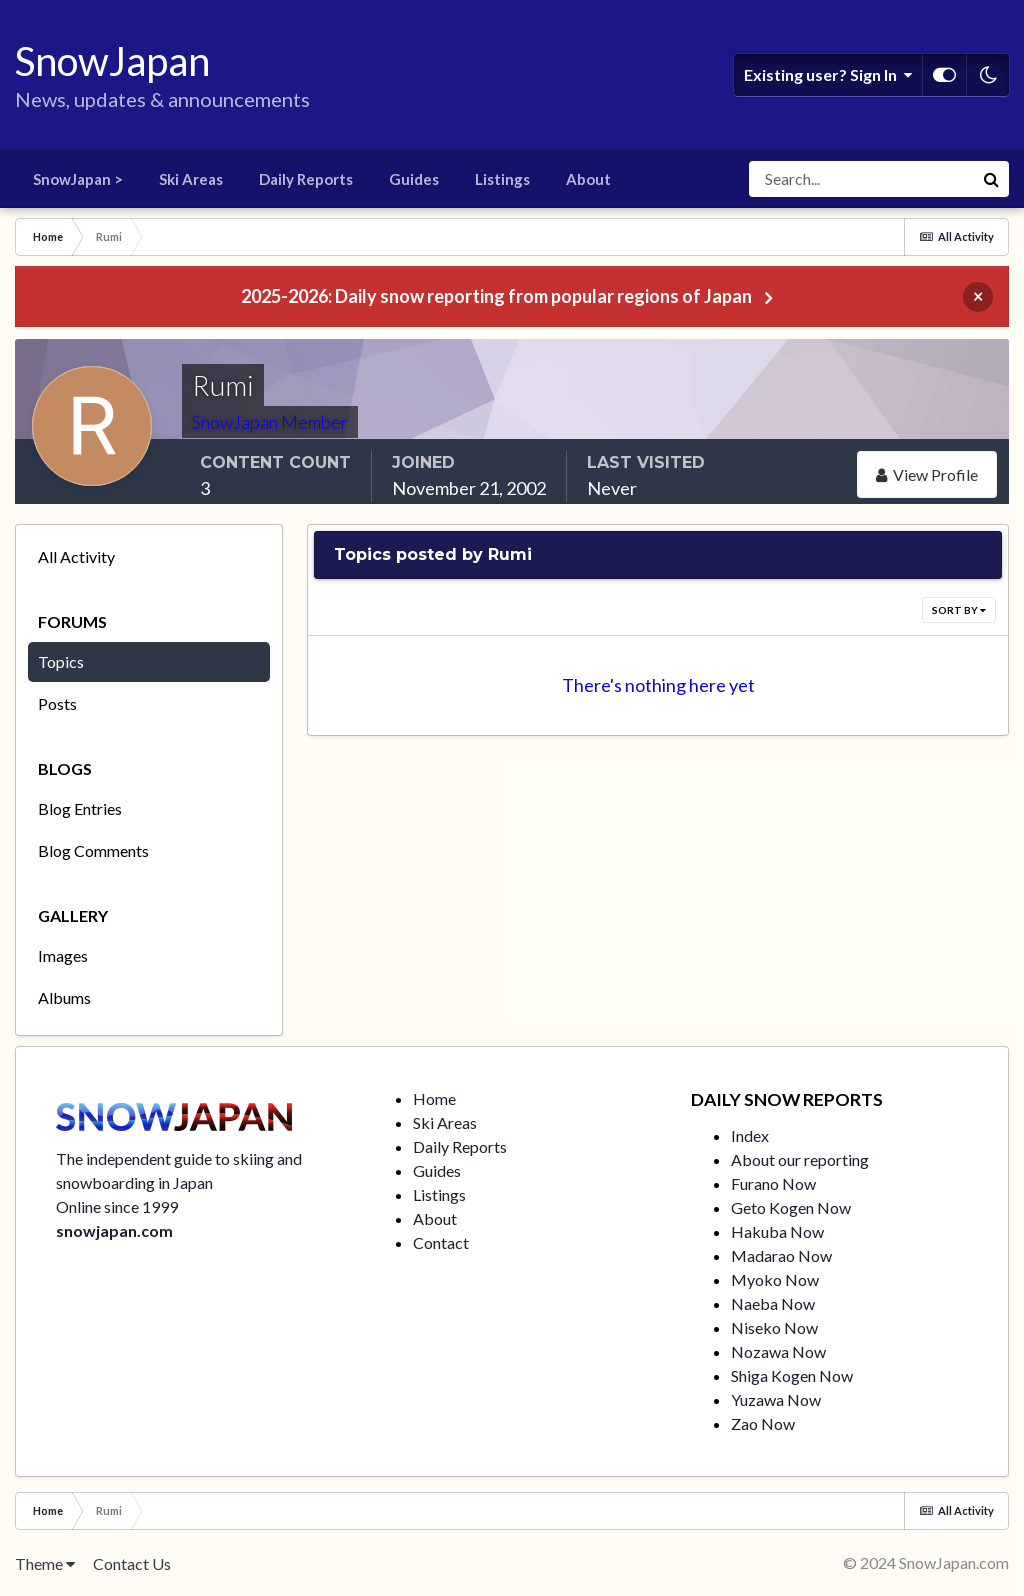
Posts (57, 703)
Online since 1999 (117, 1206)
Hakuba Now (777, 1231)
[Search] (861, 179)
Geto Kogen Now (791, 1207)
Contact (441, 1242)
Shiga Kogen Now (792, 1375)
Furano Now (773, 1183)
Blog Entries (80, 808)
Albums (64, 997)
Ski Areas (191, 179)
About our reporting (800, 1159)
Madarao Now (781, 1255)
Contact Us (132, 1563)
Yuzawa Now (776, 1399)
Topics (61, 661)
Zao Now (763, 1423)
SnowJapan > (78, 179)
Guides (414, 179)
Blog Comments (93, 850)
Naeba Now (773, 1303)
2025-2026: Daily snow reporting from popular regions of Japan (496, 296)
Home (434, 1098)
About (588, 179)
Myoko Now (775, 1279)
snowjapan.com (114, 1230)
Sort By (959, 610)
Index (750, 1135)
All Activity (76, 556)
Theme (45, 1563)
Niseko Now (774, 1327)
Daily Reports (306, 179)
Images (63, 955)
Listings (502, 179)
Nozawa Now (778, 1351)
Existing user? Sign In (828, 75)
